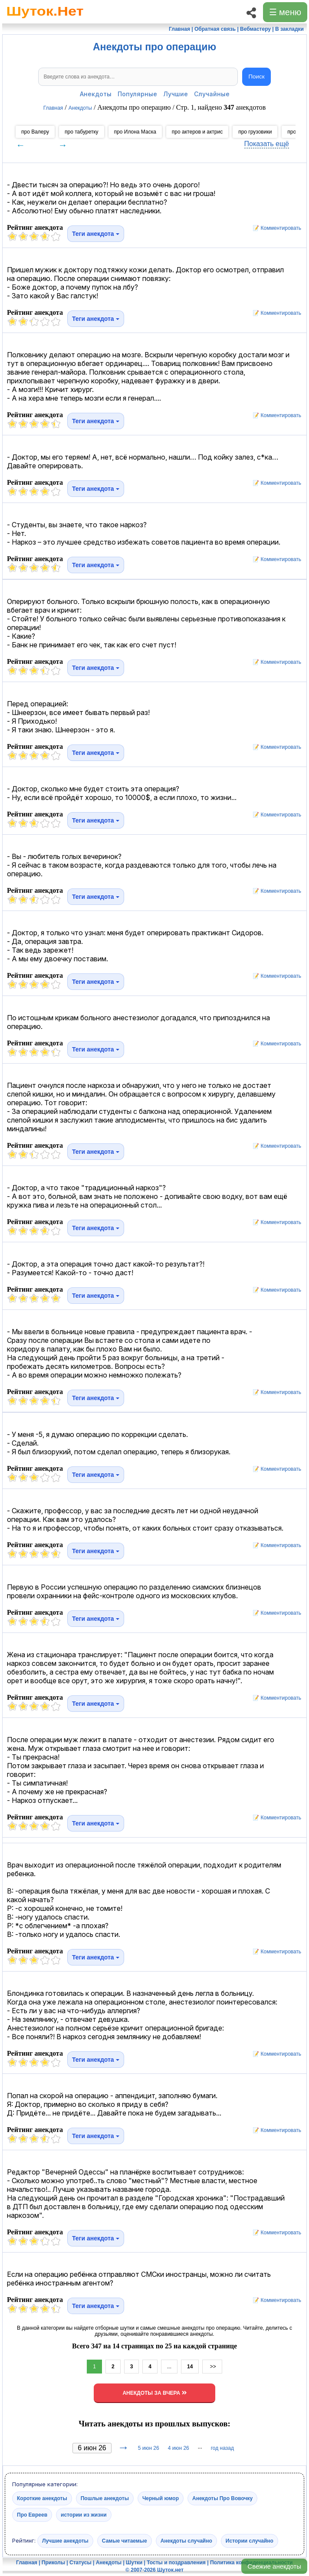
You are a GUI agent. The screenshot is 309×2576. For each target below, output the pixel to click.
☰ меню (285, 12)
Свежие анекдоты (274, 2566)
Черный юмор (160, 2498)
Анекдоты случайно (186, 2540)
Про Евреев (32, 2514)
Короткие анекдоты (42, 2498)
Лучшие (175, 94)
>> (212, 2367)
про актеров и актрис (197, 132)
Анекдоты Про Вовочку (222, 2498)
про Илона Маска (135, 132)
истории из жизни (84, 2514)
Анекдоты (96, 94)
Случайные (212, 94)
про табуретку (82, 132)
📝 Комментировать (274, 228)
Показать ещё (266, 143)
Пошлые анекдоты (105, 2498)
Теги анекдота (95, 233)
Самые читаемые (124, 2540)
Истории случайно (249, 2540)
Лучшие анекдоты (65, 2540)
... (169, 2367)
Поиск (257, 76)
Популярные (137, 94)
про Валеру (35, 132)
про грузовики (255, 132)
